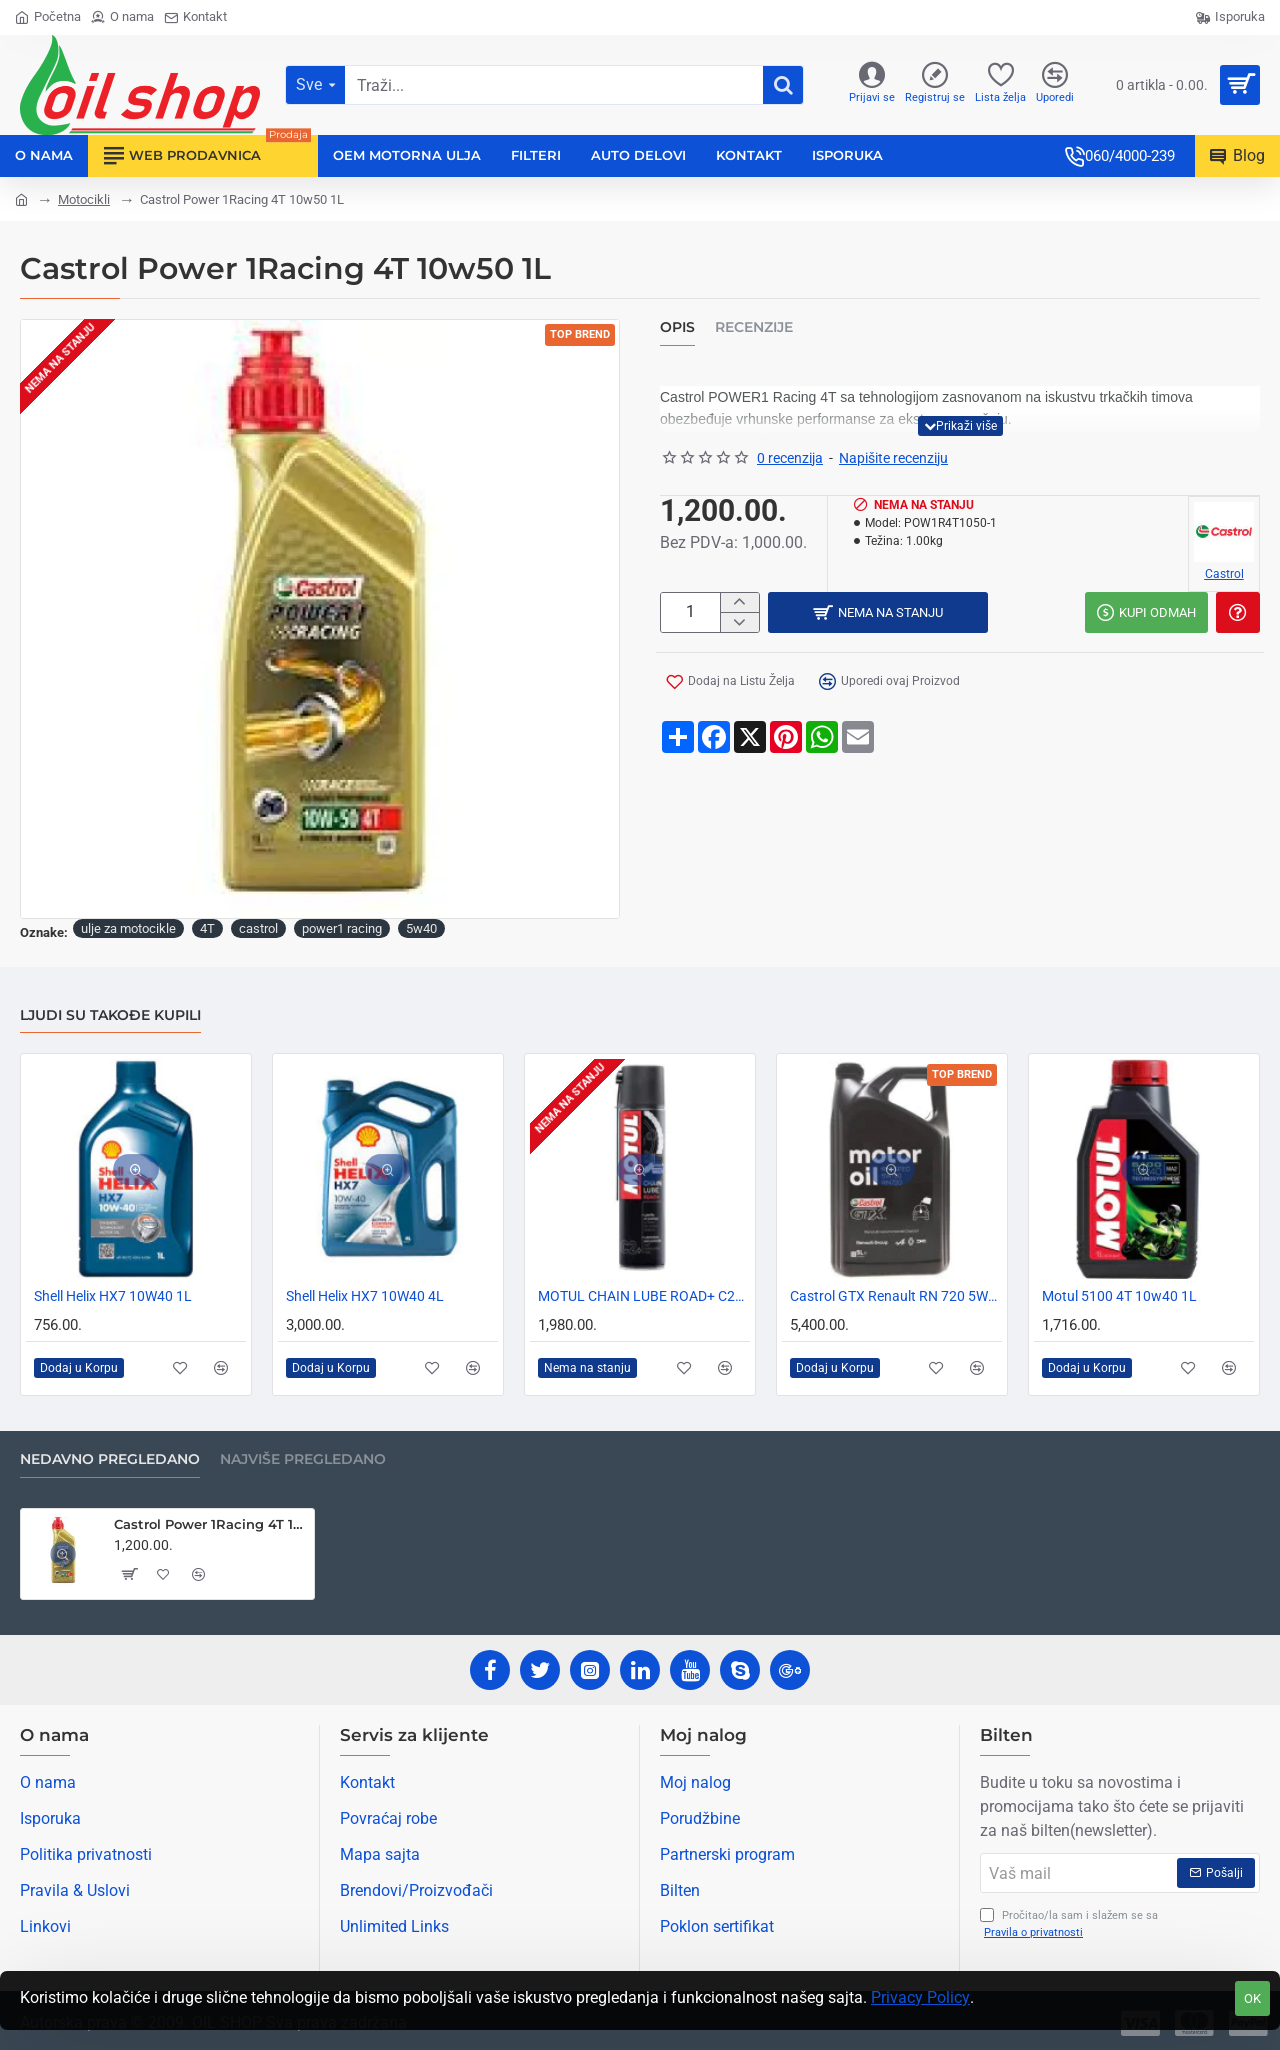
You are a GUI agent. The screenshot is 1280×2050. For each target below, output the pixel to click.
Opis (677, 327)
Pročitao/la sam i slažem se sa (1069, 1924)
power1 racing (342, 928)
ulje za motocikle (128, 928)
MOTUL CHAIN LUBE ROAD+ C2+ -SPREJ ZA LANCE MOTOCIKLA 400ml (644, 1296)
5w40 (421, 928)
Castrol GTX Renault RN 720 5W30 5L (896, 1296)
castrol (258, 928)
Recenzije (754, 327)
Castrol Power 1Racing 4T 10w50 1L (210, 1524)
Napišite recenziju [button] (893, 458)
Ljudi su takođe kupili (110, 1015)
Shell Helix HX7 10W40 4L (365, 1296)
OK (1252, 1998)
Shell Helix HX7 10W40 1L (113, 1296)
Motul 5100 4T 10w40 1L (1119, 1296)
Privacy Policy (920, 1997)
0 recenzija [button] (790, 458)
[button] (960, 426)
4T (207, 928)
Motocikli (84, 199)
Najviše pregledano (303, 1459)
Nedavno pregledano (110, 1459)
